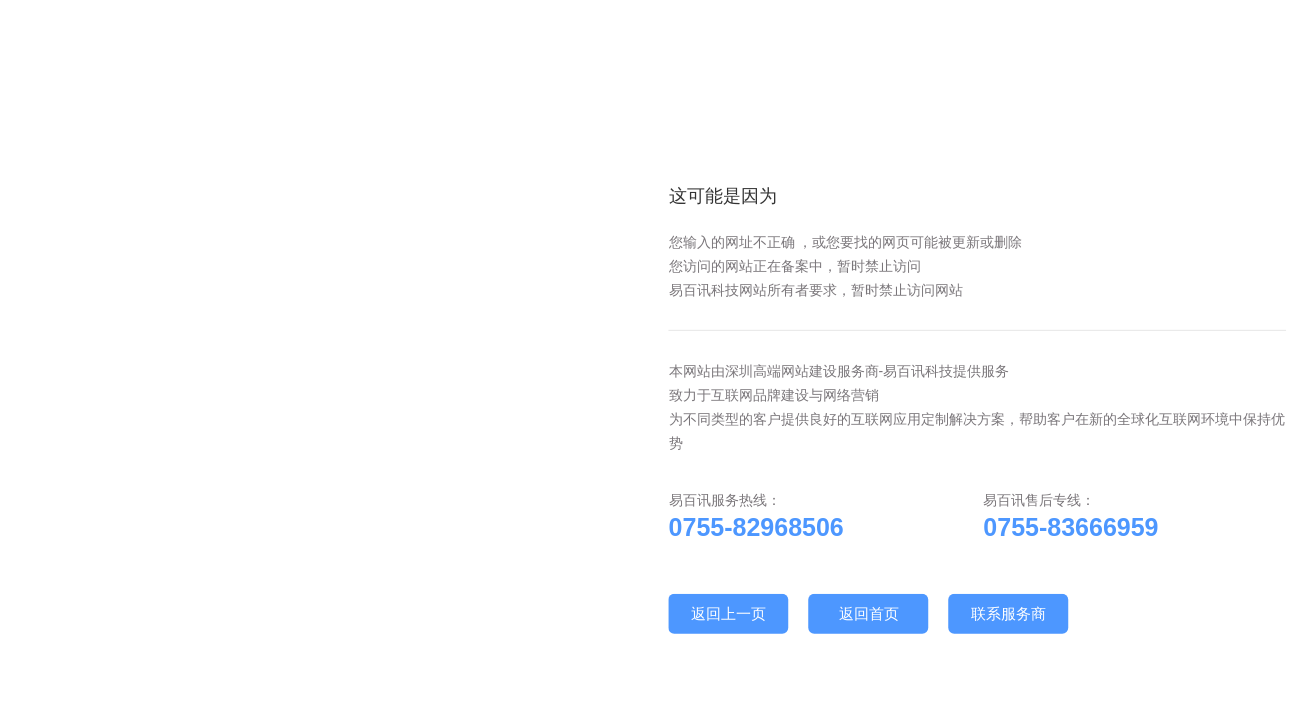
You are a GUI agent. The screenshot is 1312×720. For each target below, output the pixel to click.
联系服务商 (1008, 613)
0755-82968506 (756, 527)
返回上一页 (728, 613)
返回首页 (869, 613)
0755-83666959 (1070, 527)
